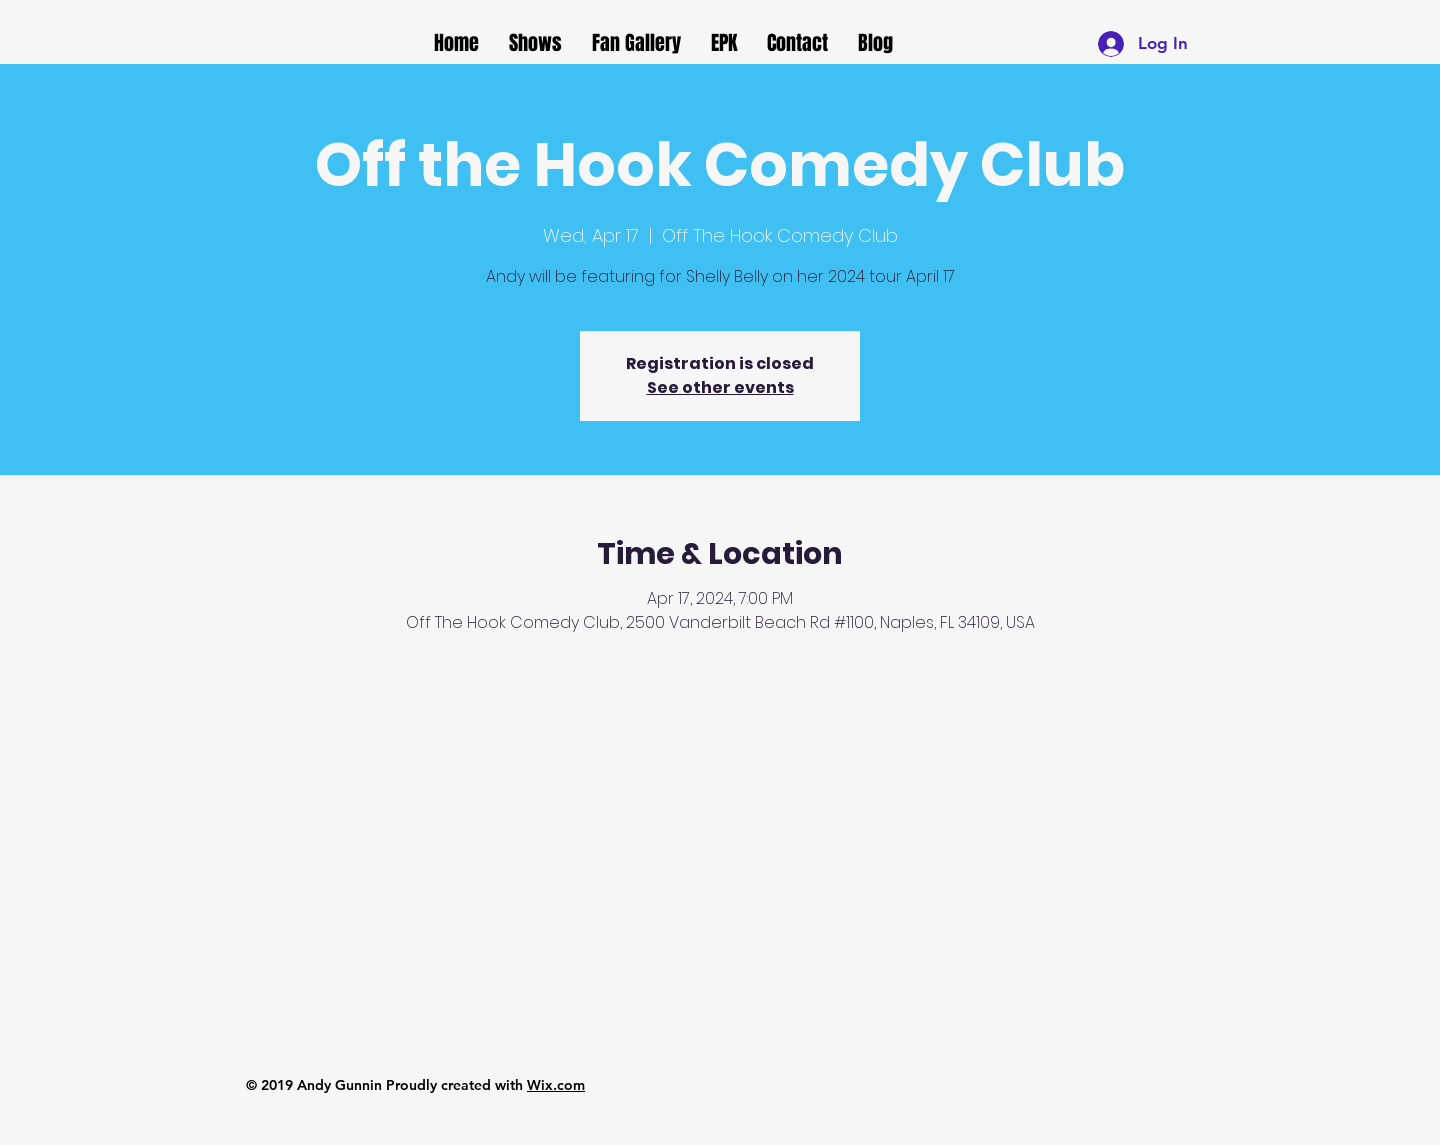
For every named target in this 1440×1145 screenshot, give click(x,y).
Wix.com (556, 1085)
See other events (720, 387)
